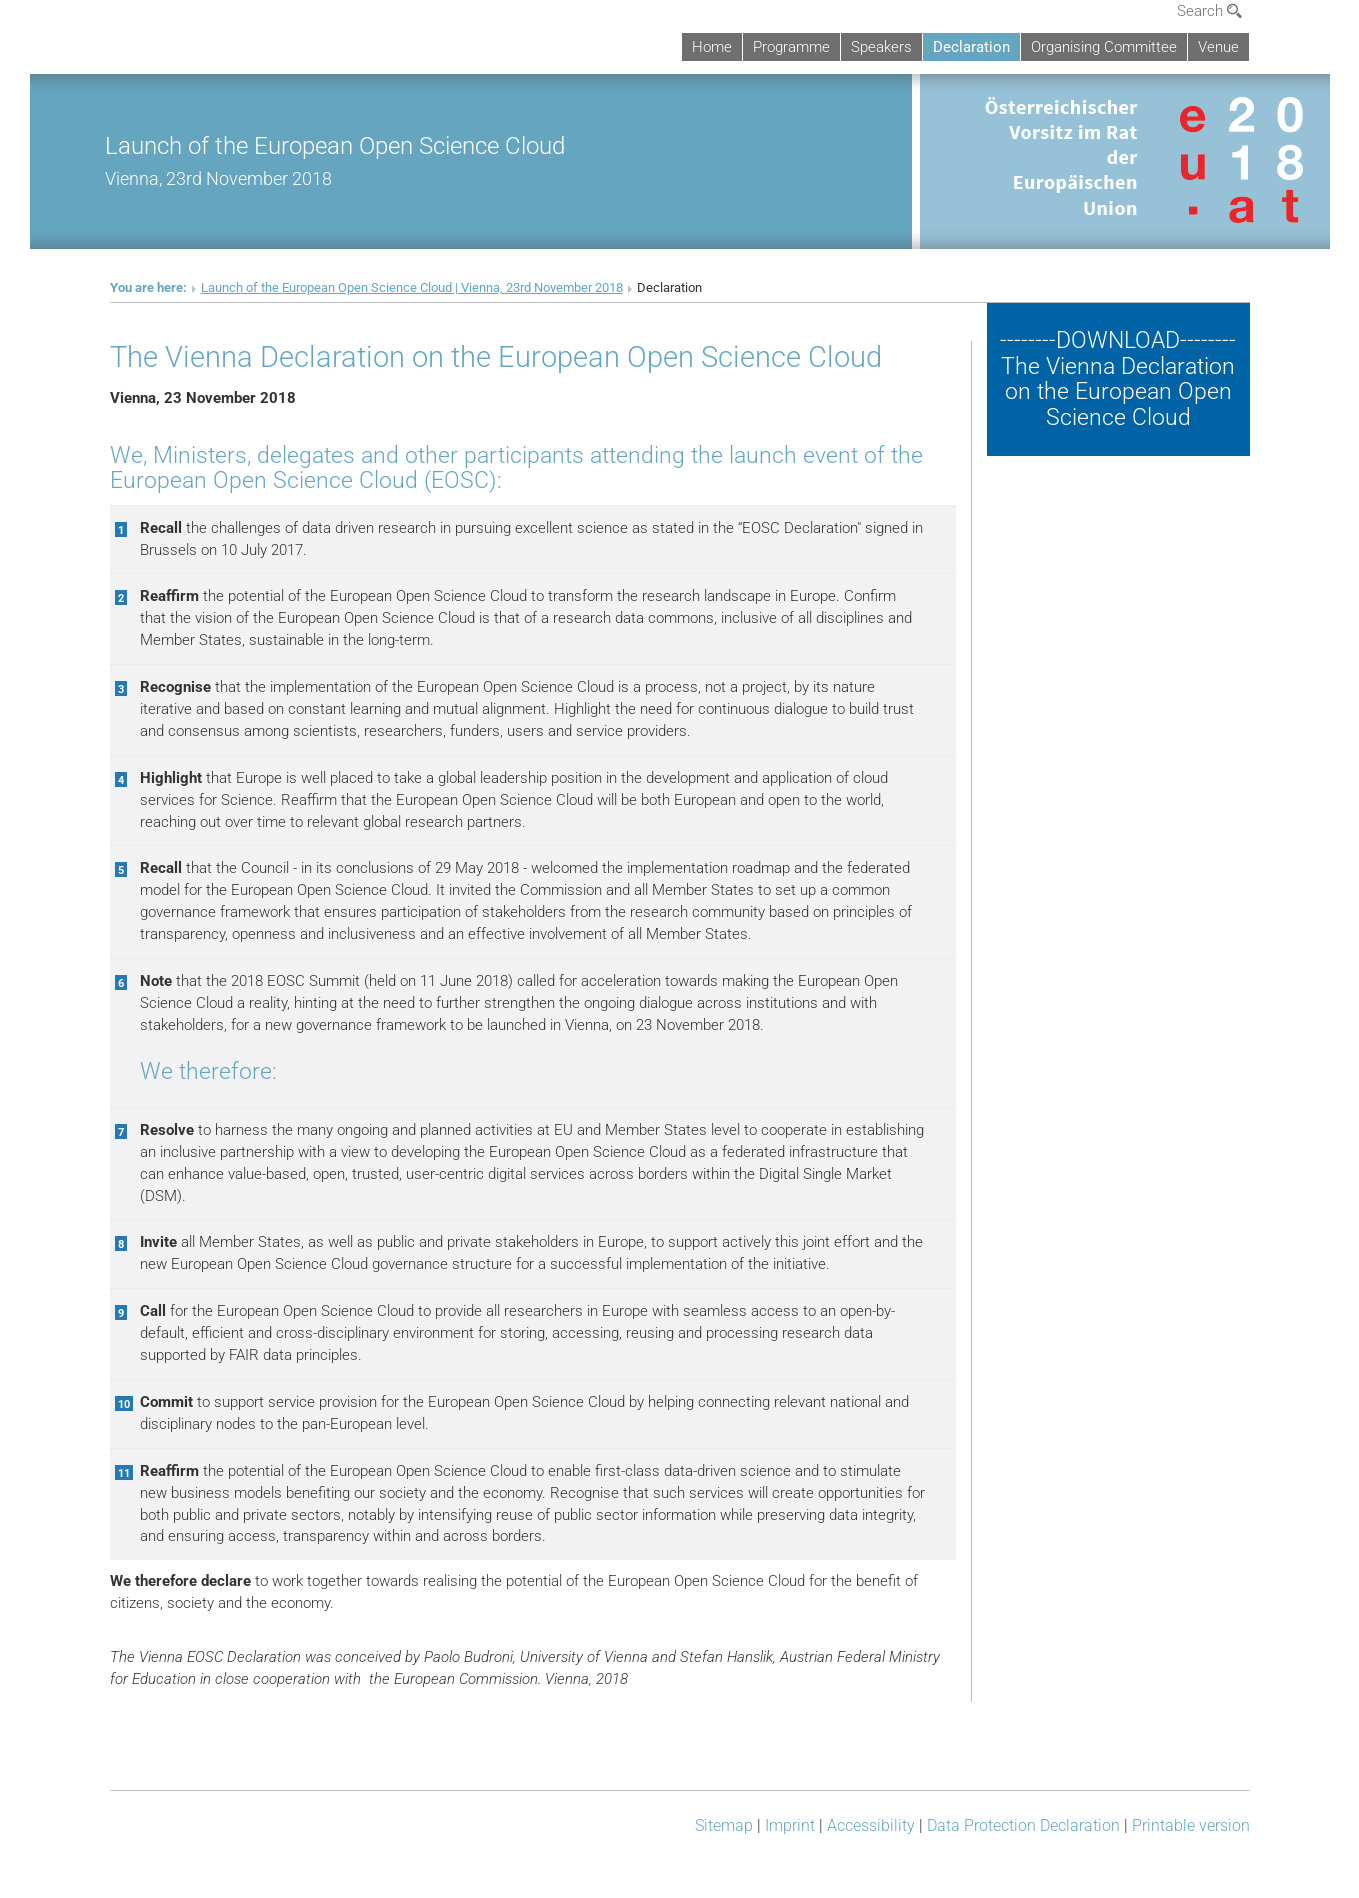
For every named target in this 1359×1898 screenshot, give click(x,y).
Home (712, 47)
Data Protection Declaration (1023, 1825)
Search (1209, 11)
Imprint (790, 1825)
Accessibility (871, 1825)
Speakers (881, 47)
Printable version (1191, 1825)
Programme (791, 47)
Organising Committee (1104, 47)
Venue (1218, 47)
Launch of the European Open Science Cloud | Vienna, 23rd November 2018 (412, 287)
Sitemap (724, 1825)
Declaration (971, 47)
